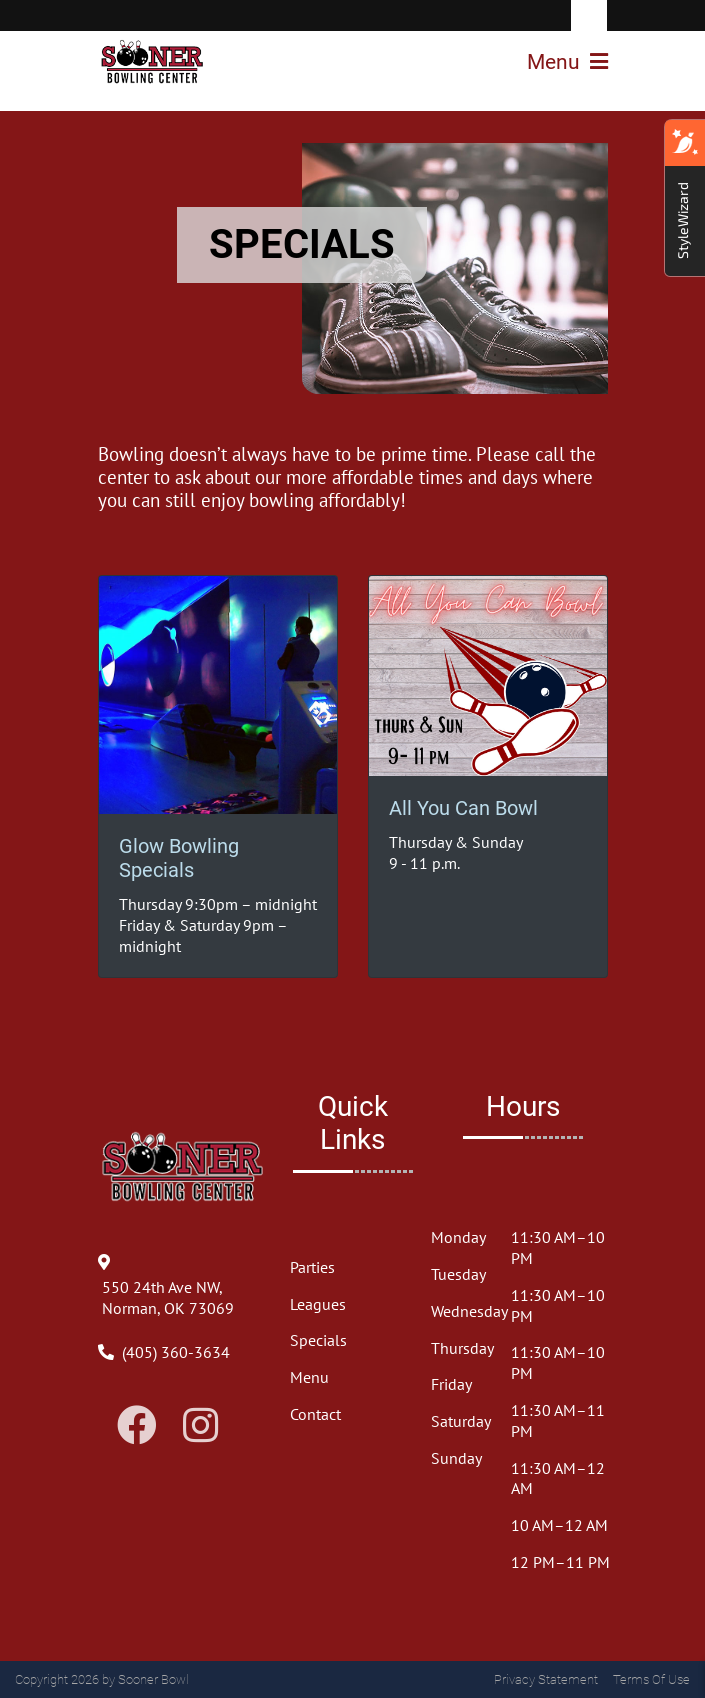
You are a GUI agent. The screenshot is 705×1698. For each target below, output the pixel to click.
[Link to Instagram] (200, 1425)
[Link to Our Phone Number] (176, 1352)
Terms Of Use (651, 1679)
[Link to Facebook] (137, 1425)
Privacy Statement (546, 1679)
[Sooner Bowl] (153, 62)
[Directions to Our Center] (183, 1308)
